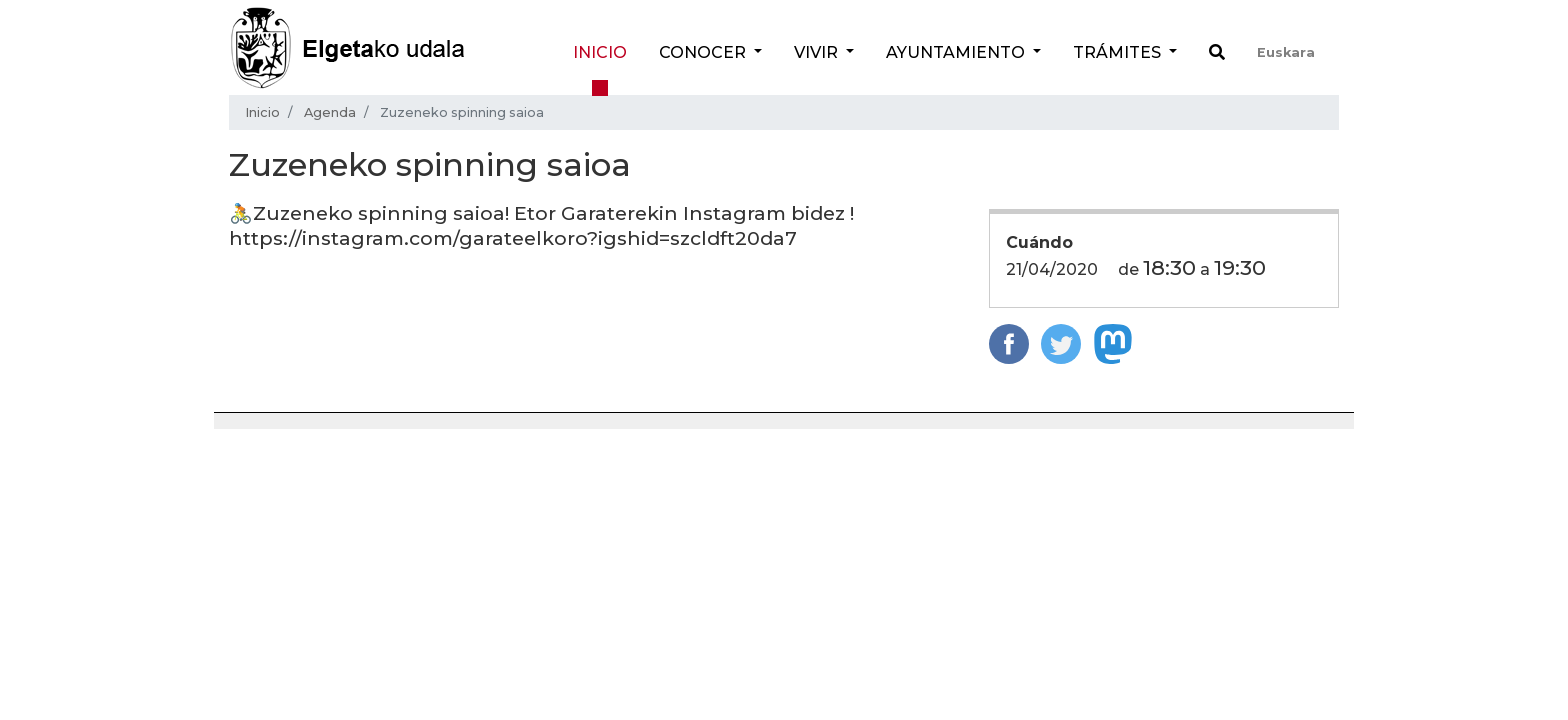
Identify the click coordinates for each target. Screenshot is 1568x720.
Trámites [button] (1119, 52)
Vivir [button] (818, 52)
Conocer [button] (704, 52)
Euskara (1286, 52)
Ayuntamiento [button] (957, 52)
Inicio (600, 52)
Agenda (330, 112)
